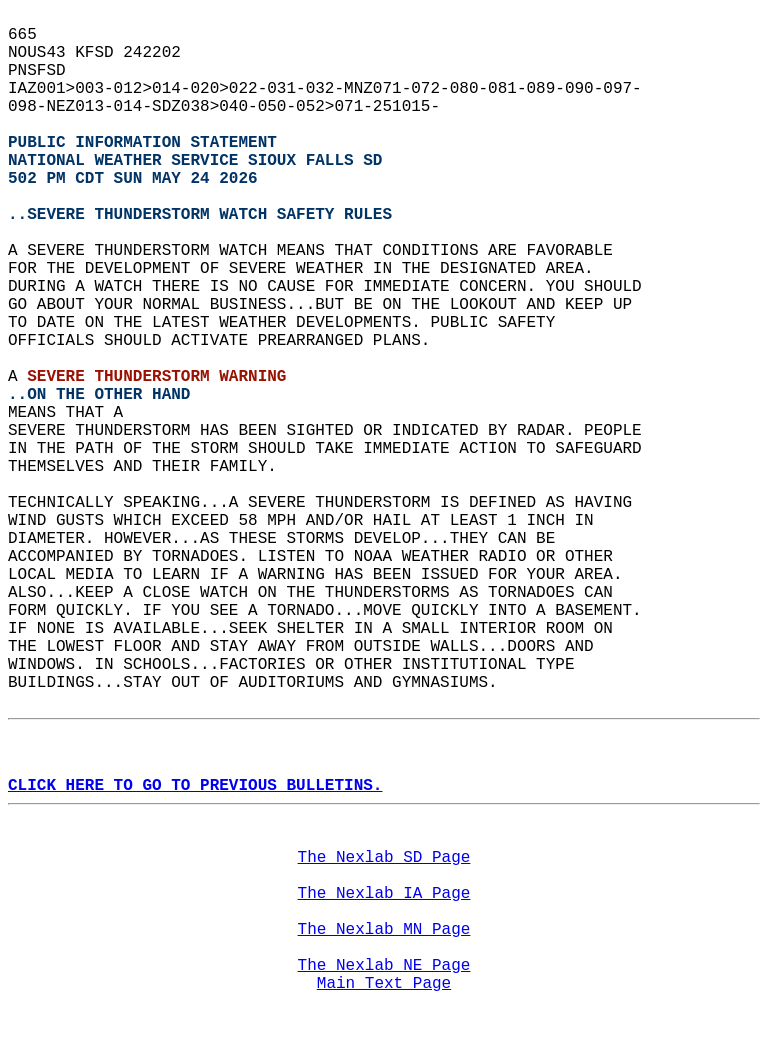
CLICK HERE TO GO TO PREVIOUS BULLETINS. (195, 786)
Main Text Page (384, 984)
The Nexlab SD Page (384, 858)
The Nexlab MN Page (384, 930)
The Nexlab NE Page (384, 966)
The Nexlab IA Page (384, 894)
